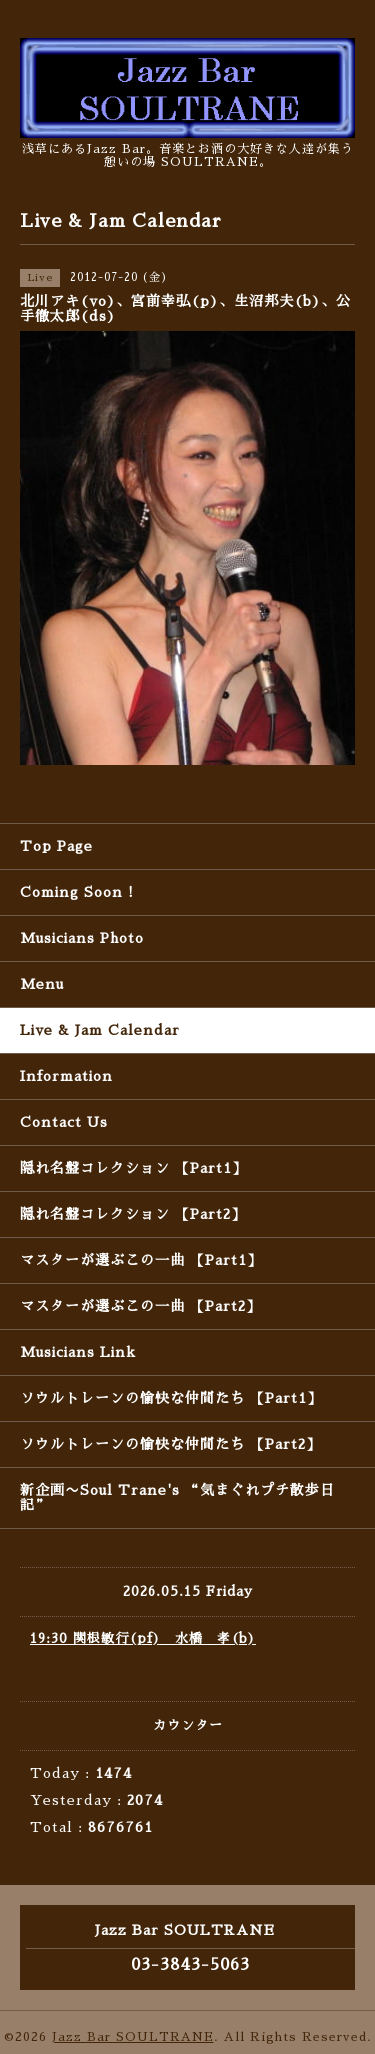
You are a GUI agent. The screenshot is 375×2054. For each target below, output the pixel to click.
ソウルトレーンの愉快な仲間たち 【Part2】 (170, 1444)
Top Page (56, 846)
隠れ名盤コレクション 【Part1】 (133, 1168)
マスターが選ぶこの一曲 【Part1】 (141, 1260)
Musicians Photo (82, 938)
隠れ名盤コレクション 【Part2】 (133, 1214)
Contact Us (64, 1122)
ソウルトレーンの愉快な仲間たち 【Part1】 (171, 1398)
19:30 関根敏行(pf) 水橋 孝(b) (143, 1638)
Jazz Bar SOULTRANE (133, 2037)
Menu (42, 984)
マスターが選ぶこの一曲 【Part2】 (140, 1306)
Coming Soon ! (77, 892)
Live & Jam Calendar (100, 1030)
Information (66, 1076)
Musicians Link (78, 1352)
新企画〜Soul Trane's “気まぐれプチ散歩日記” (177, 1497)
